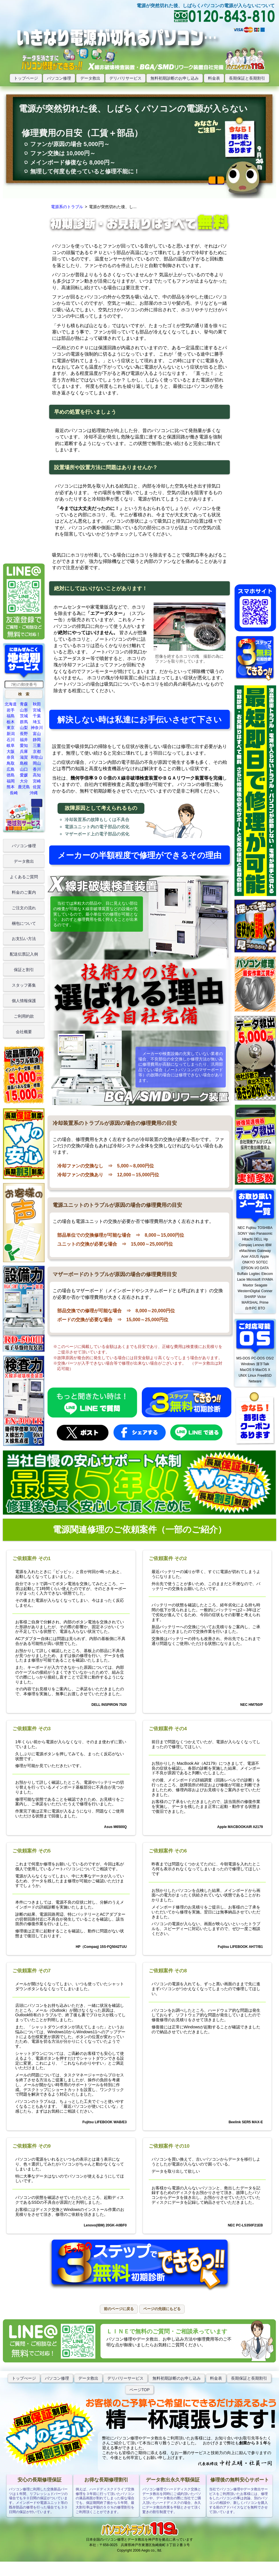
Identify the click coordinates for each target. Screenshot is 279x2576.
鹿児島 (24, 786)
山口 (24, 769)
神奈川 (37, 727)
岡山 (37, 763)
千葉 (37, 715)
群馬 (24, 722)
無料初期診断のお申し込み (174, 78)
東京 (11, 727)
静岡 (37, 739)
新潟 (11, 733)
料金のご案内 (24, 892)
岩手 (11, 710)
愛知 (24, 745)
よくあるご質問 (24, 876)
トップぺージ (24, 2378)
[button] (24, 694)
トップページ (26, 78)
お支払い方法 (24, 938)
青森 (24, 704)
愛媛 (24, 775)
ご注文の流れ (24, 908)
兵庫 (24, 751)
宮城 (37, 710)
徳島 (11, 775)
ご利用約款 (24, 1016)
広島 (11, 769)
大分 (24, 781)
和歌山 (37, 757)
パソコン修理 (59, 78)
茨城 (24, 715)
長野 (24, 733)
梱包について (24, 923)
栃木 (11, 722)
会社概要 (24, 1031)
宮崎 (37, 781)
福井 (24, 739)
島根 (24, 763)
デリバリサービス (125, 78)
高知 (37, 775)
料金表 (214, 78)
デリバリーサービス (125, 2378)
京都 (37, 751)
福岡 (11, 781)
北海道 (11, 704)
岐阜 (11, 745)
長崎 (14, 793)
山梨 (24, 727)
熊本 (11, 786)
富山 (37, 733)
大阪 (11, 751)
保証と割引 (24, 969)
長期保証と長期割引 (247, 78)
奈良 (11, 757)
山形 (24, 710)
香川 (37, 769)
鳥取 (11, 763)
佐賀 (37, 786)
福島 (11, 715)
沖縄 (34, 793)
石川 (11, 739)
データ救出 (90, 78)
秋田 (37, 704)
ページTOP (139, 2389)
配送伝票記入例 (24, 954)
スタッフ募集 (24, 985)
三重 (37, 745)
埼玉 (37, 722)
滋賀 (24, 757)
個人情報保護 (24, 1000)
